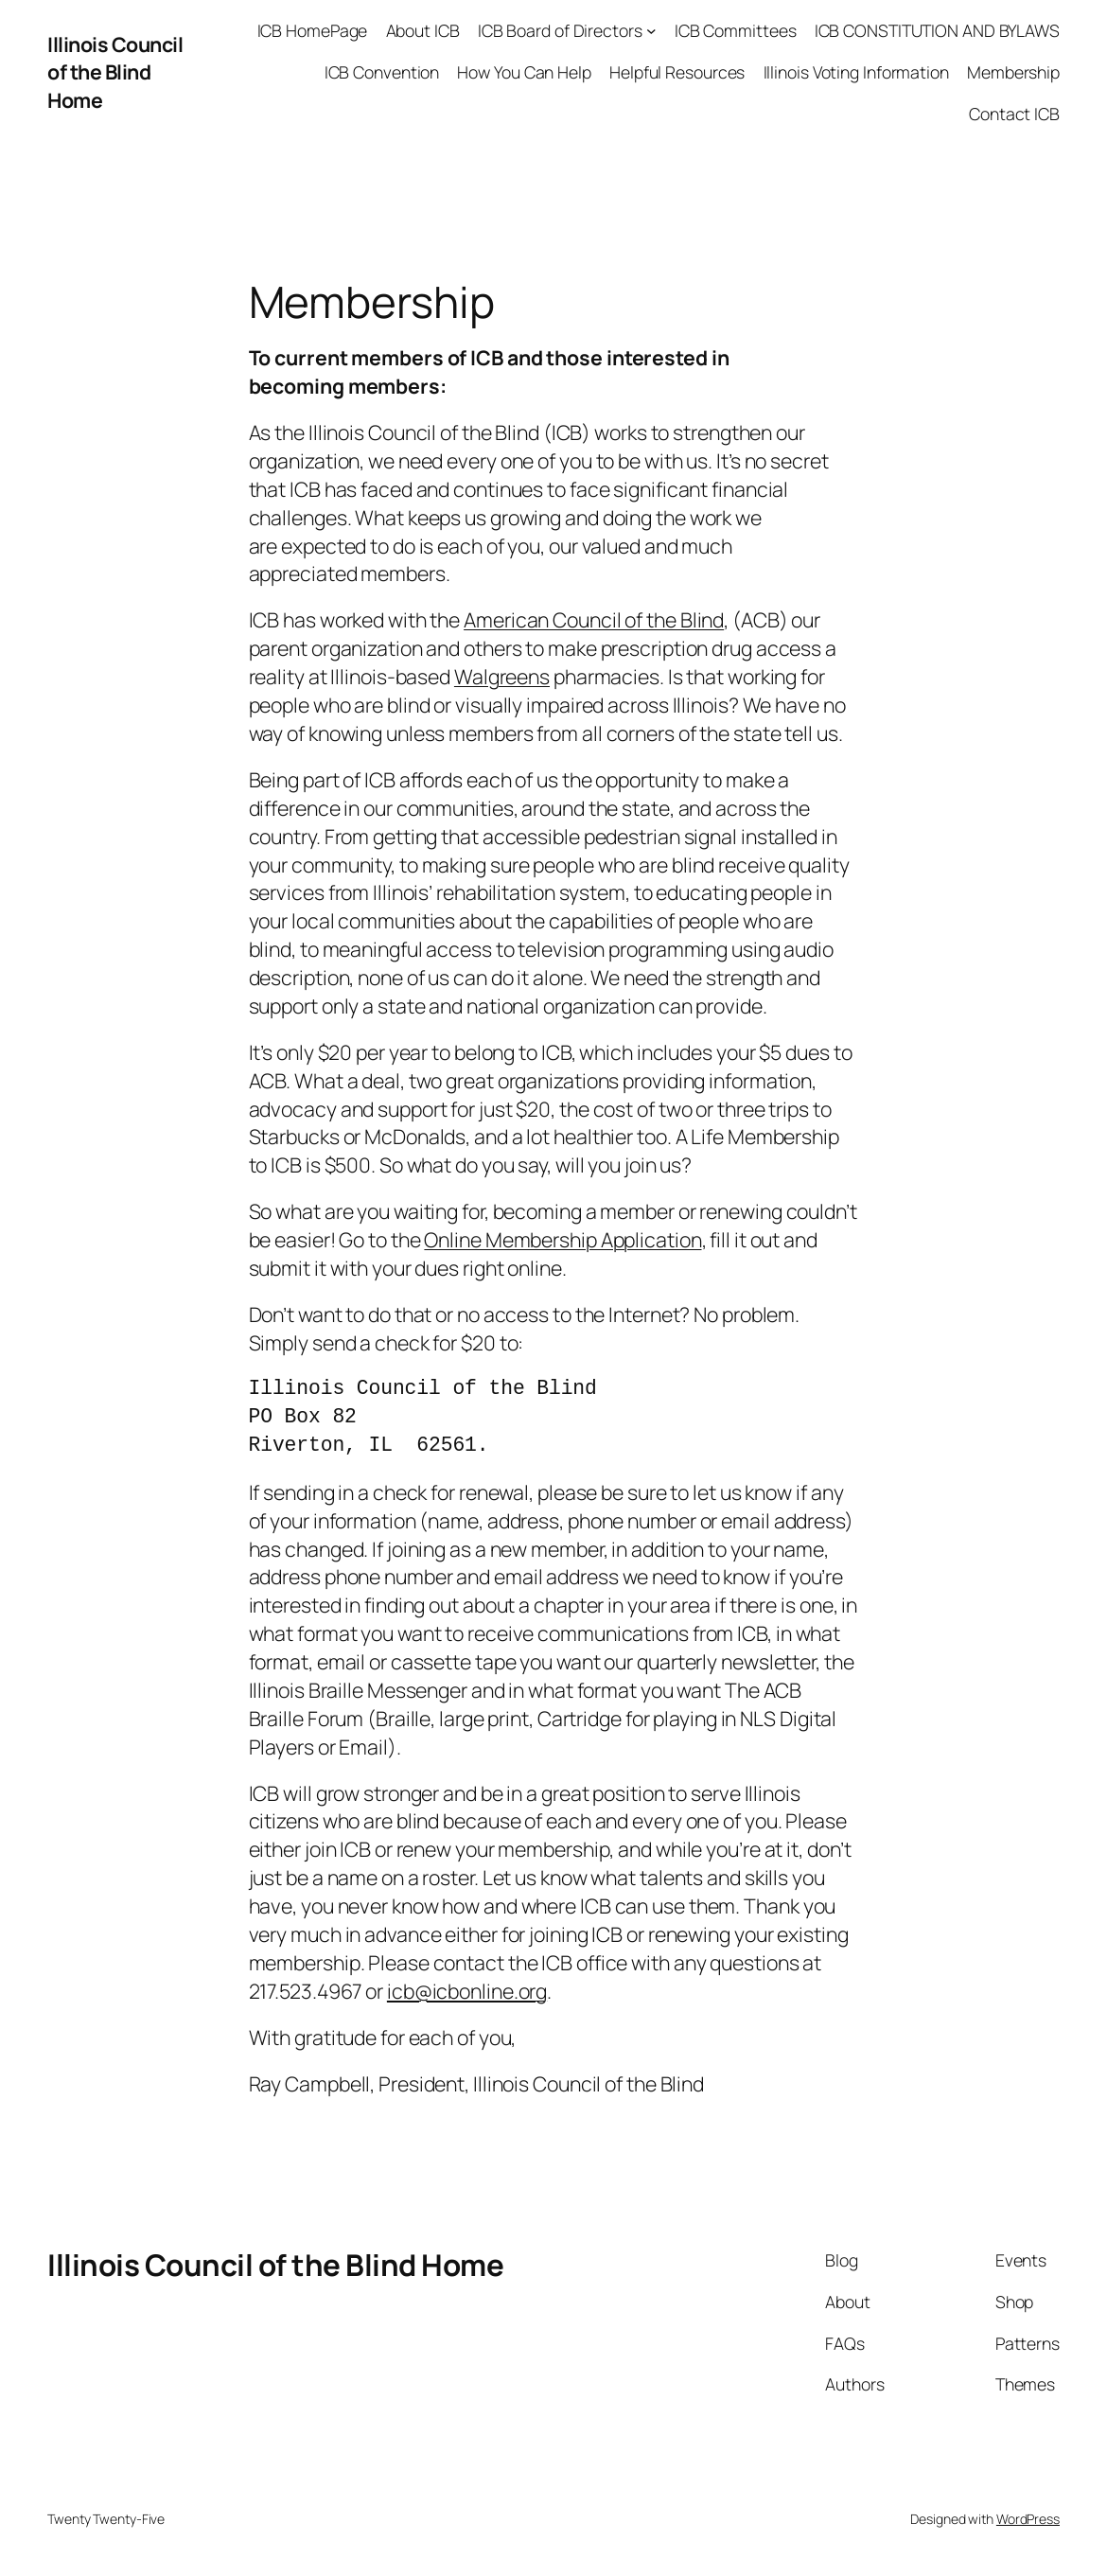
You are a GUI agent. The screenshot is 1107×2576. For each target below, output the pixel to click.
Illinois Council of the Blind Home (115, 72)
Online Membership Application (562, 1239)
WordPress (1028, 2519)
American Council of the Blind (594, 619)
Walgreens (502, 676)
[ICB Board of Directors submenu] (651, 31)
